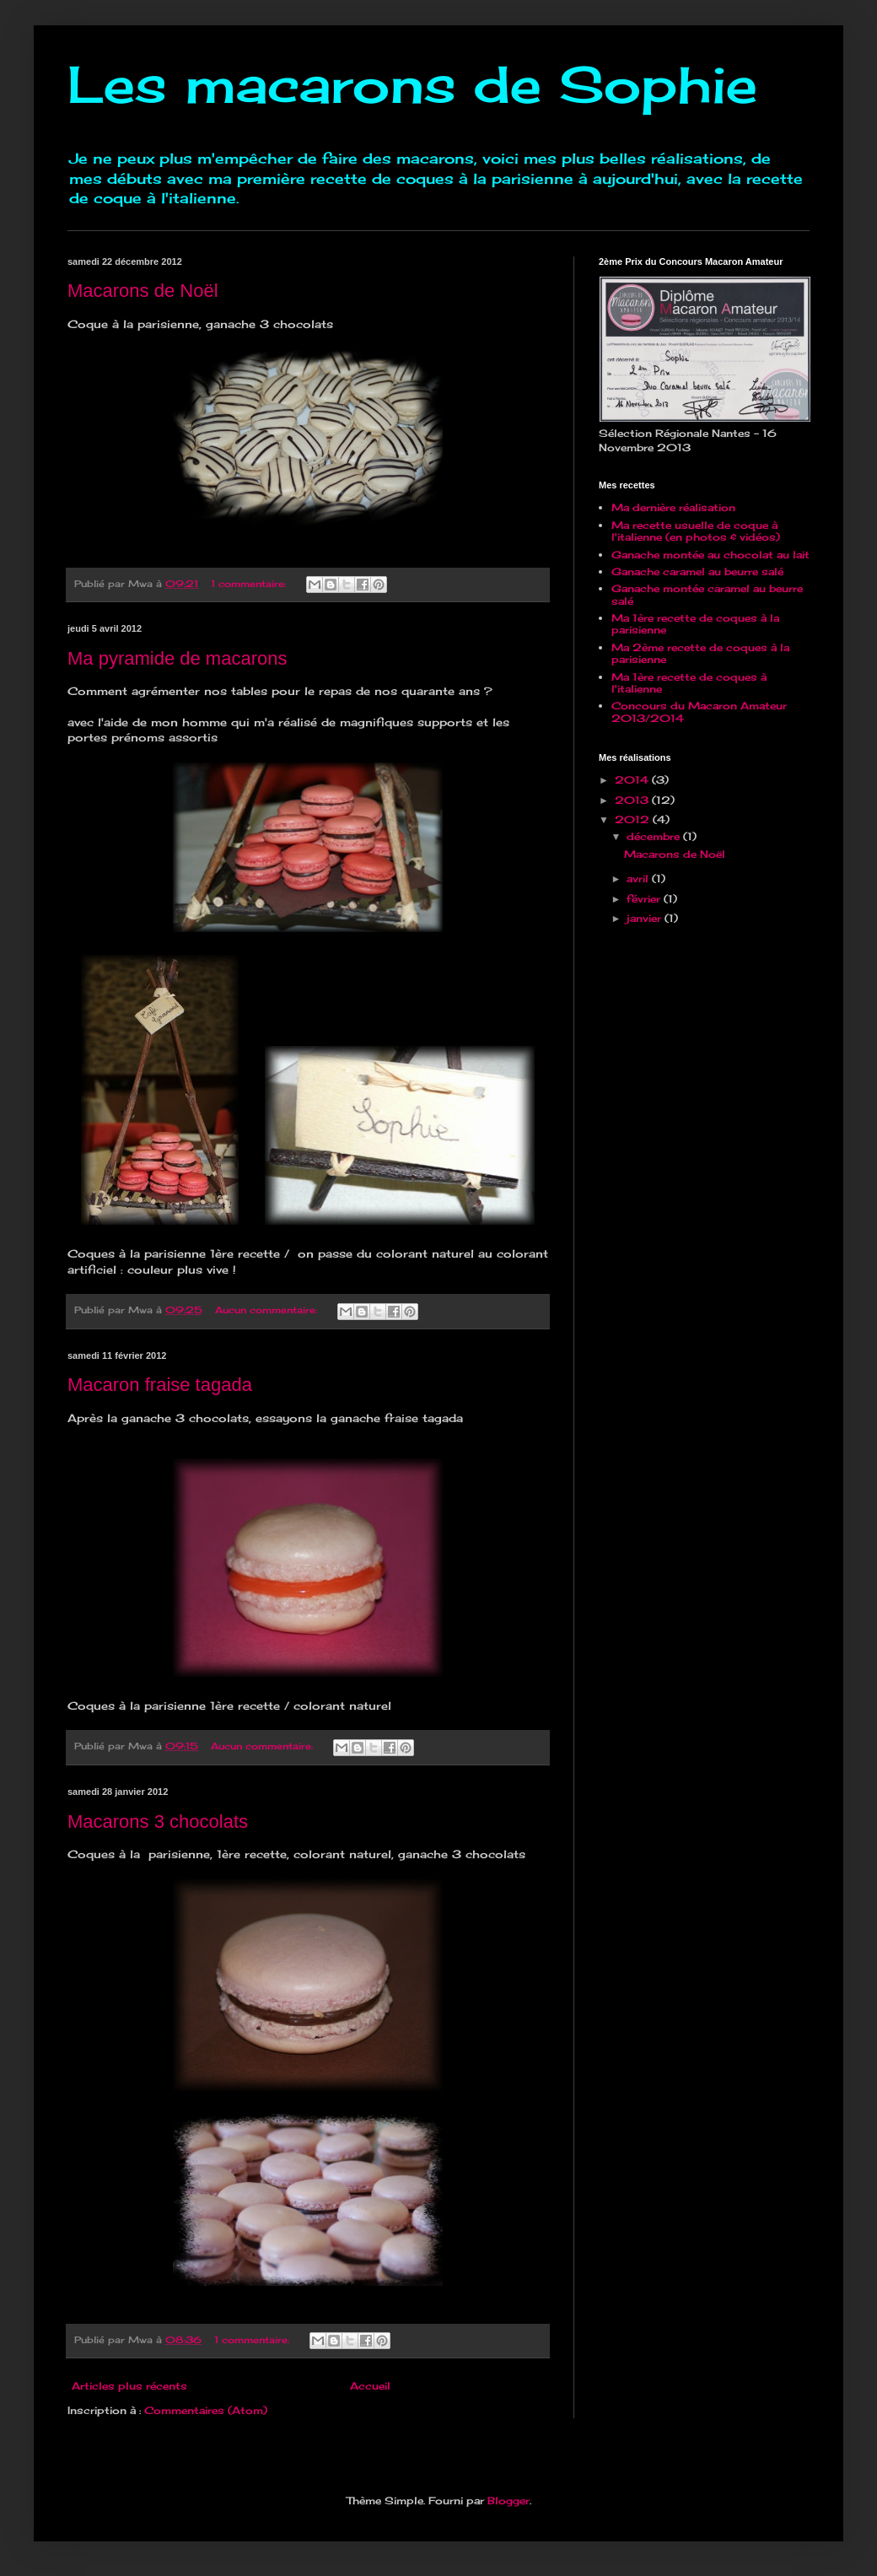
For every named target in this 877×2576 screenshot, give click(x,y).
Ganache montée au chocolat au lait (710, 554)
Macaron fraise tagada (159, 1384)
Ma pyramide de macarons (177, 658)
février (645, 898)
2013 (633, 800)
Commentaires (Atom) (205, 2410)
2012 (634, 819)
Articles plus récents (129, 2385)
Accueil (370, 2385)
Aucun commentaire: (267, 1310)
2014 (633, 779)
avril (639, 878)
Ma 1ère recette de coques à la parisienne (695, 624)
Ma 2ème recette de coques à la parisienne (700, 653)
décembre (655, 836)
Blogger (508, 2500)
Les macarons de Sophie (412, 84)
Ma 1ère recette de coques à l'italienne (689, 683)
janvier (645, 918)
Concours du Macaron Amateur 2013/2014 (699, 711)
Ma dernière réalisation (673, 507)
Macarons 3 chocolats (157, 1821)
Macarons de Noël (142, 290)
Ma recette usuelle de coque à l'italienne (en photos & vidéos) (695, 531)
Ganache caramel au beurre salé (697, 571)
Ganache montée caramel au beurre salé (707, 594)
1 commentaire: (250, 584)
